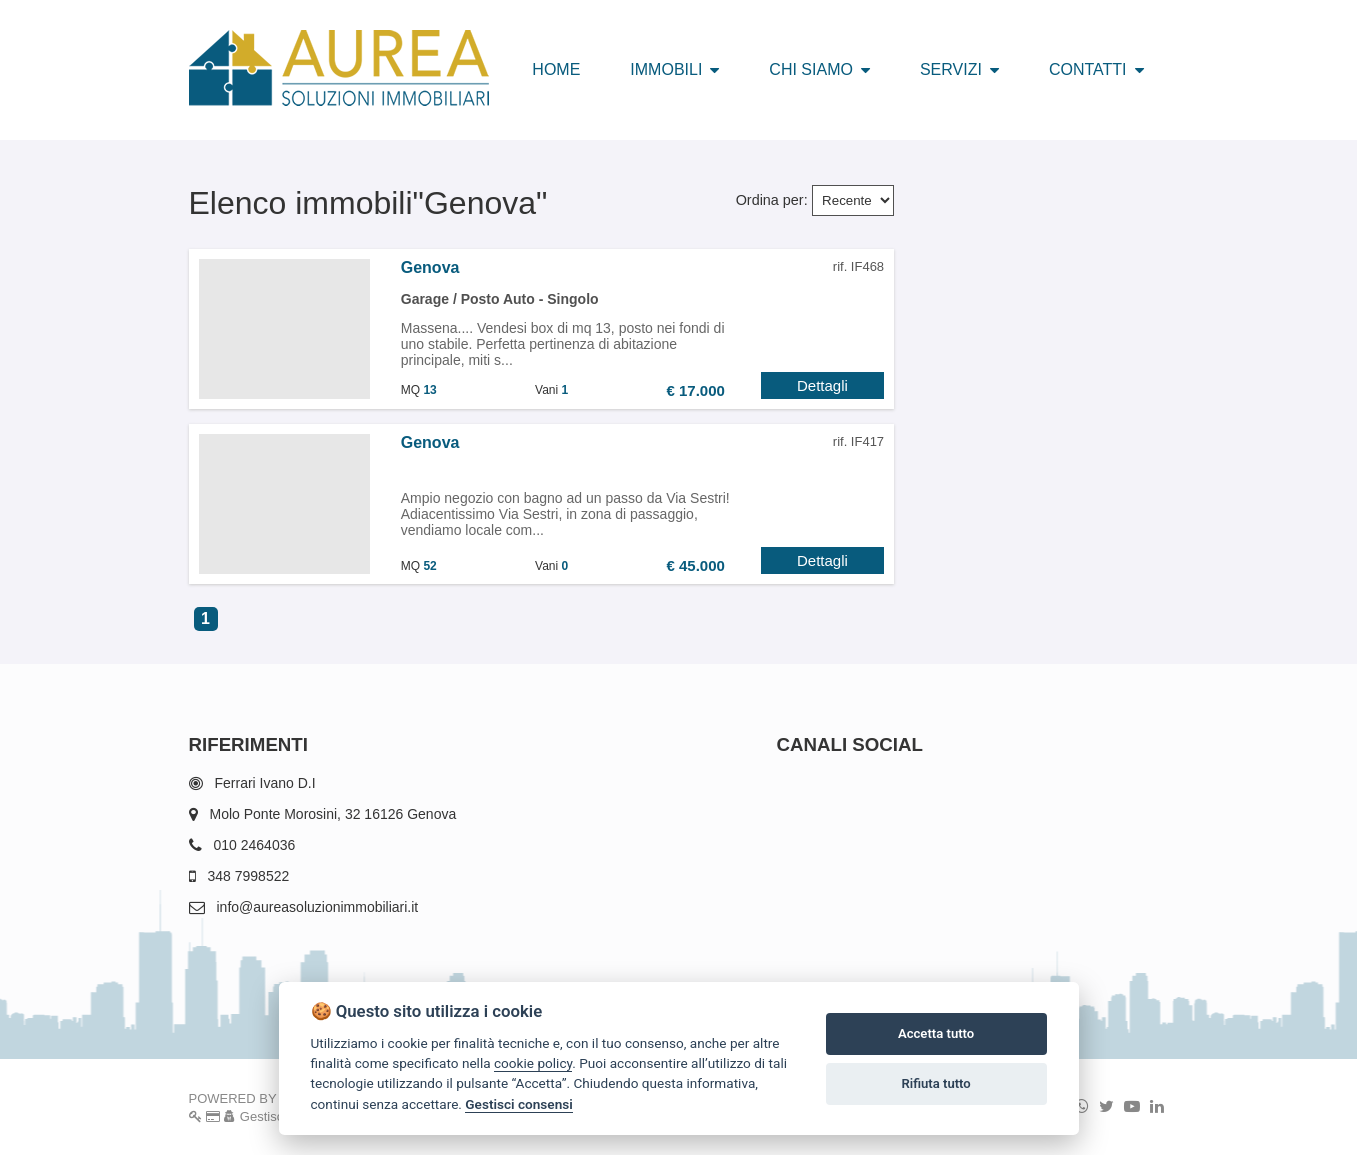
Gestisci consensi (518, 1104)
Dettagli (822, 385)
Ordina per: (772, 200)
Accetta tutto (936, 1033)
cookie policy (533, 1063)
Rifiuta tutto (935, 1083)
